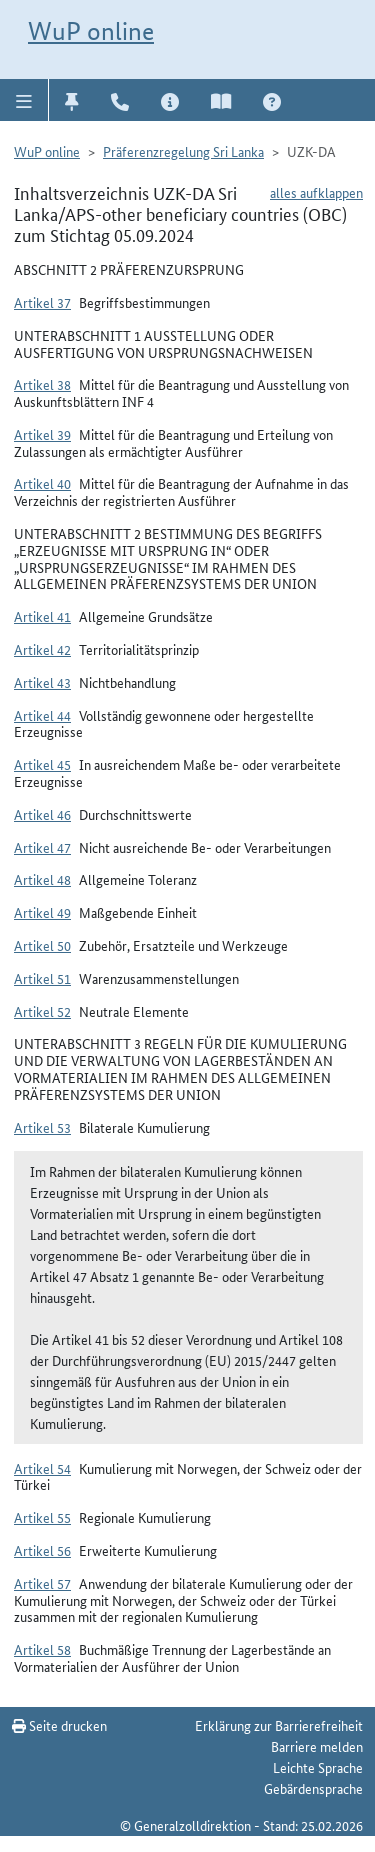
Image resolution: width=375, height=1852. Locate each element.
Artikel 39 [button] (42, 434)
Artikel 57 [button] (42, 1583)
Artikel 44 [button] (42, 715)
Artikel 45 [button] (42, 764)
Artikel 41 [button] (42, 616)
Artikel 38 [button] (42, 384)
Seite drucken (59, 1725)
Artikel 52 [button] (42, 1011)
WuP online (91, 31)
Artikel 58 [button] (42, 1649)
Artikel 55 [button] (42, 1517)
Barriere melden (317, 1746)
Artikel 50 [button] (42, 945)
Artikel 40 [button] (42, 483)
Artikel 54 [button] (42, 1468)
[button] (24, 100)
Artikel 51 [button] (42, 978)
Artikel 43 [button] (42, 682)
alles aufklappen (316, 192)
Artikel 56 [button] (42, 1550)
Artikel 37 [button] (42, 302)
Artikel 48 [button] (42, 879)
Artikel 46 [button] (42, 814)
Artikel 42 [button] (42, 649)
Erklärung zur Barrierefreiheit (279, 1725)
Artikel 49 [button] (42, 912)
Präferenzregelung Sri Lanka (183, 151)
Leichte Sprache (318, 1767)
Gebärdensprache (313, 1788)
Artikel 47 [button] (42, 847)
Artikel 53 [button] (42, 1127)
